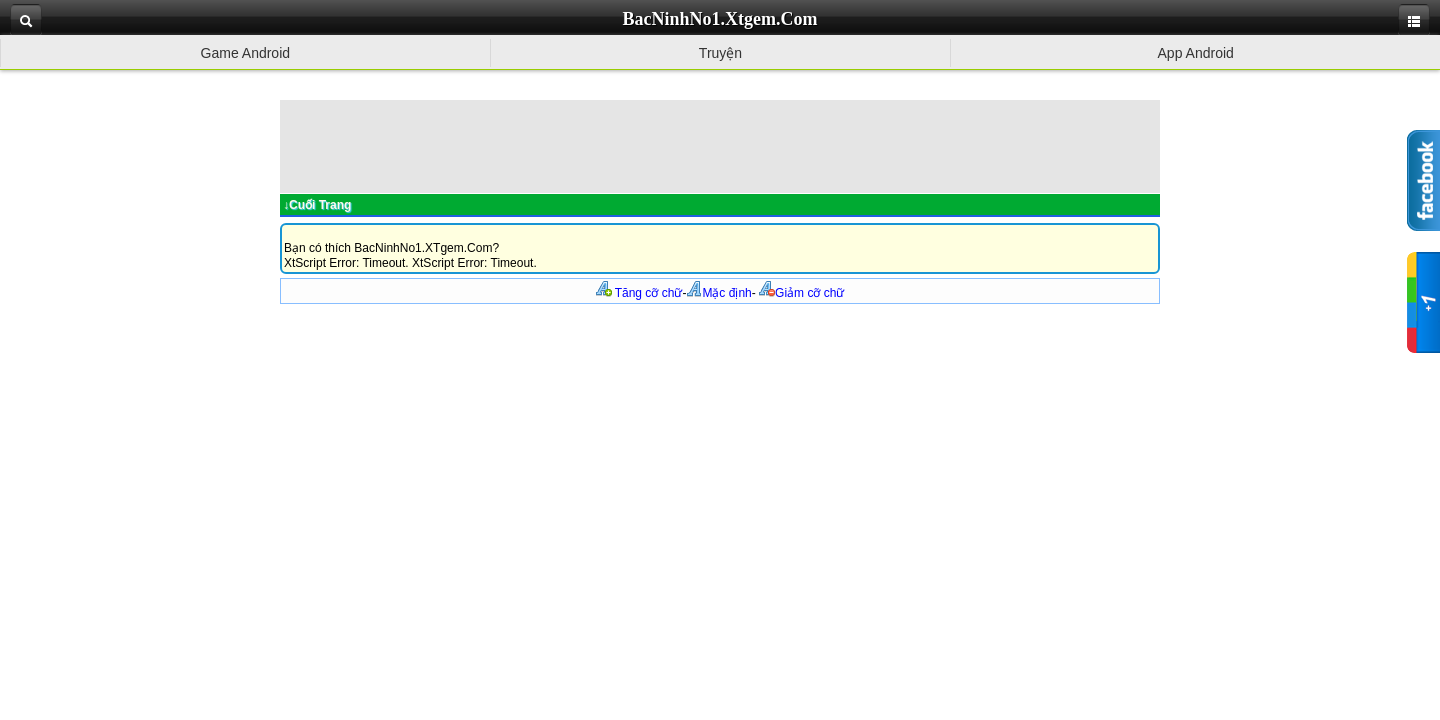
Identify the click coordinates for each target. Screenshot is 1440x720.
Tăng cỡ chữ (639, 293)
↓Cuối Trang (317, 205)
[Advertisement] (720, 145)
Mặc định (718, 293)
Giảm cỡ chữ (801, 293)
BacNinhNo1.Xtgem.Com (720, 19)
